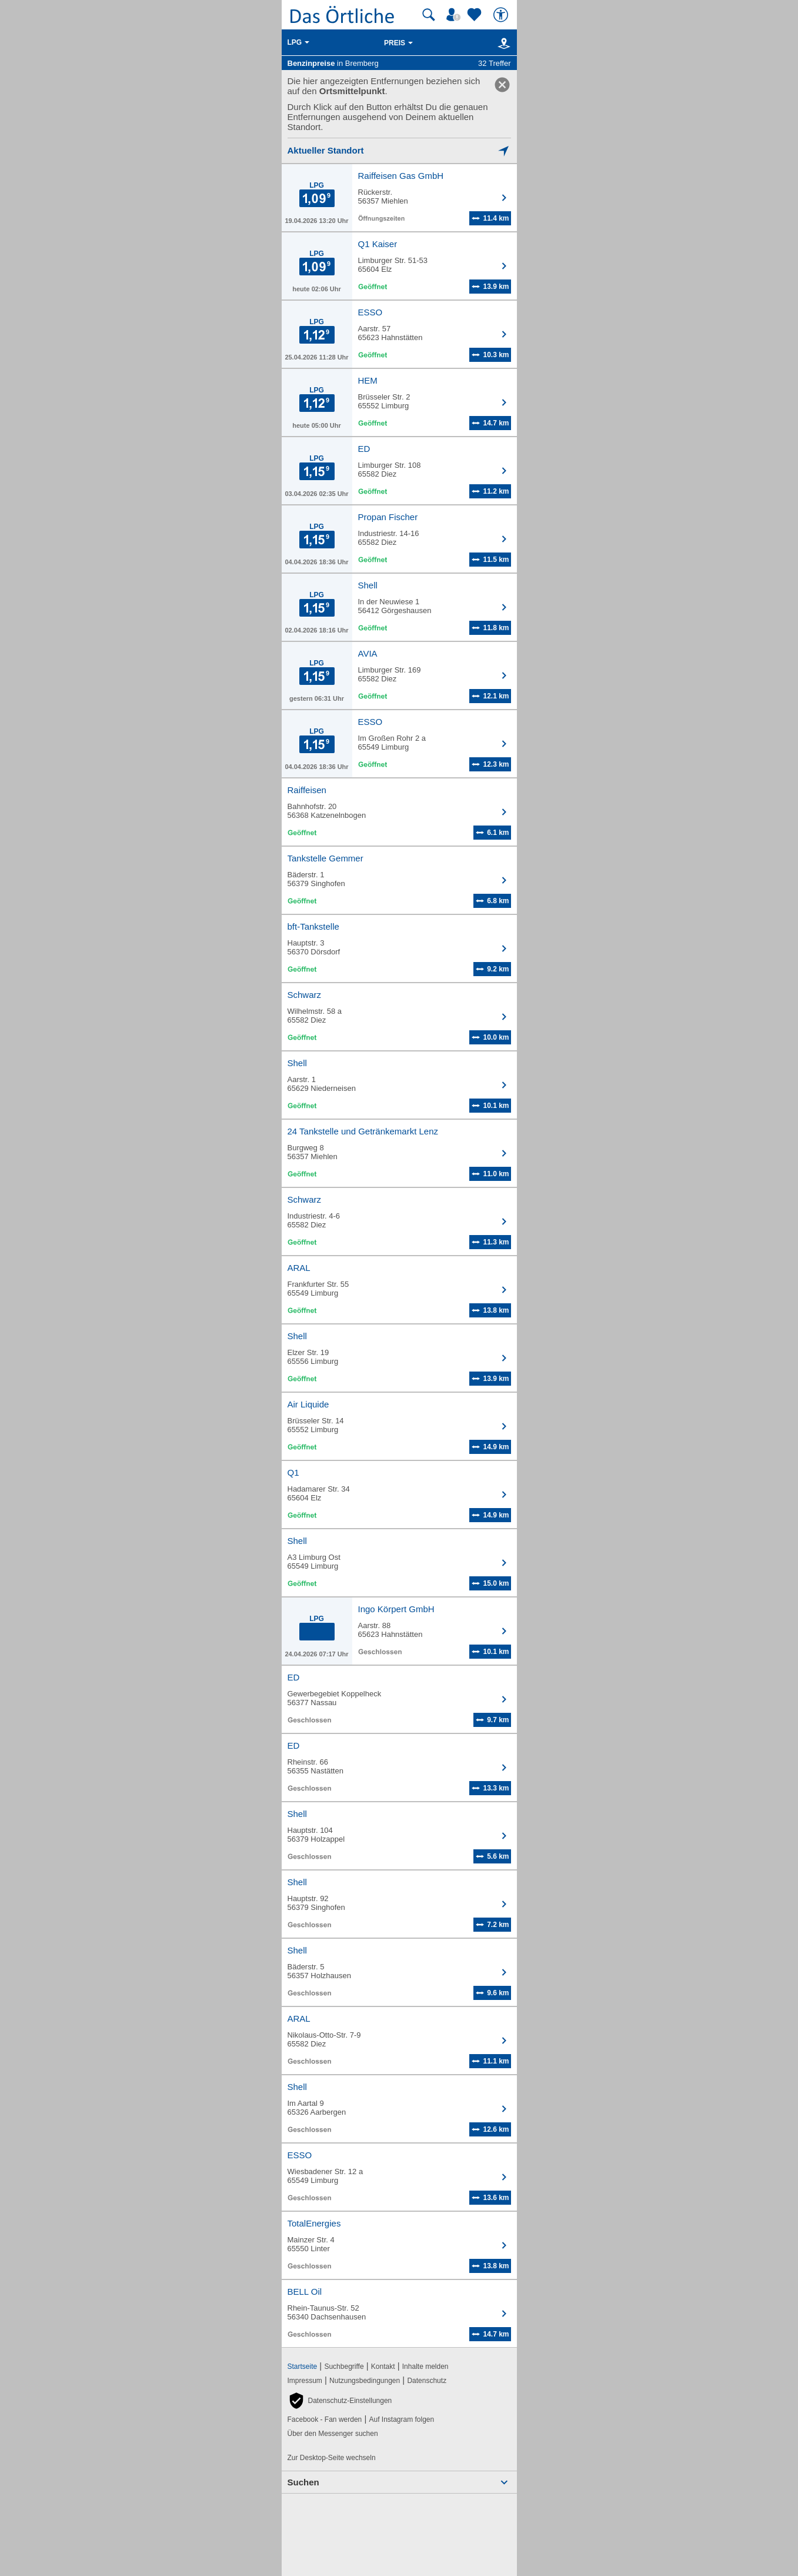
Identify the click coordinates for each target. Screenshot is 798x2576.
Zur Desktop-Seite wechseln (332, 2458)
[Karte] (502, 43)
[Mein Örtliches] (455, 15)
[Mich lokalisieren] (399, 150)
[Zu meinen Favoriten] (476, 15)
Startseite (303, 2366)
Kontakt (383, 2366)
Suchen (303, 2482)
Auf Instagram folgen (401, 2419)
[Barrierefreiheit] (502, 15)
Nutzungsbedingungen (364, 2381)
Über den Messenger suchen (333, 2433)
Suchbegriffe (343, 2366)
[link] (502, 84)
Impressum (305, 2381)
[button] (340, 2400)
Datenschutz (426, 2381)
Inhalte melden (425, 2366)
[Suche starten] (429, 15)
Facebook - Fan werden (325, 2419)
